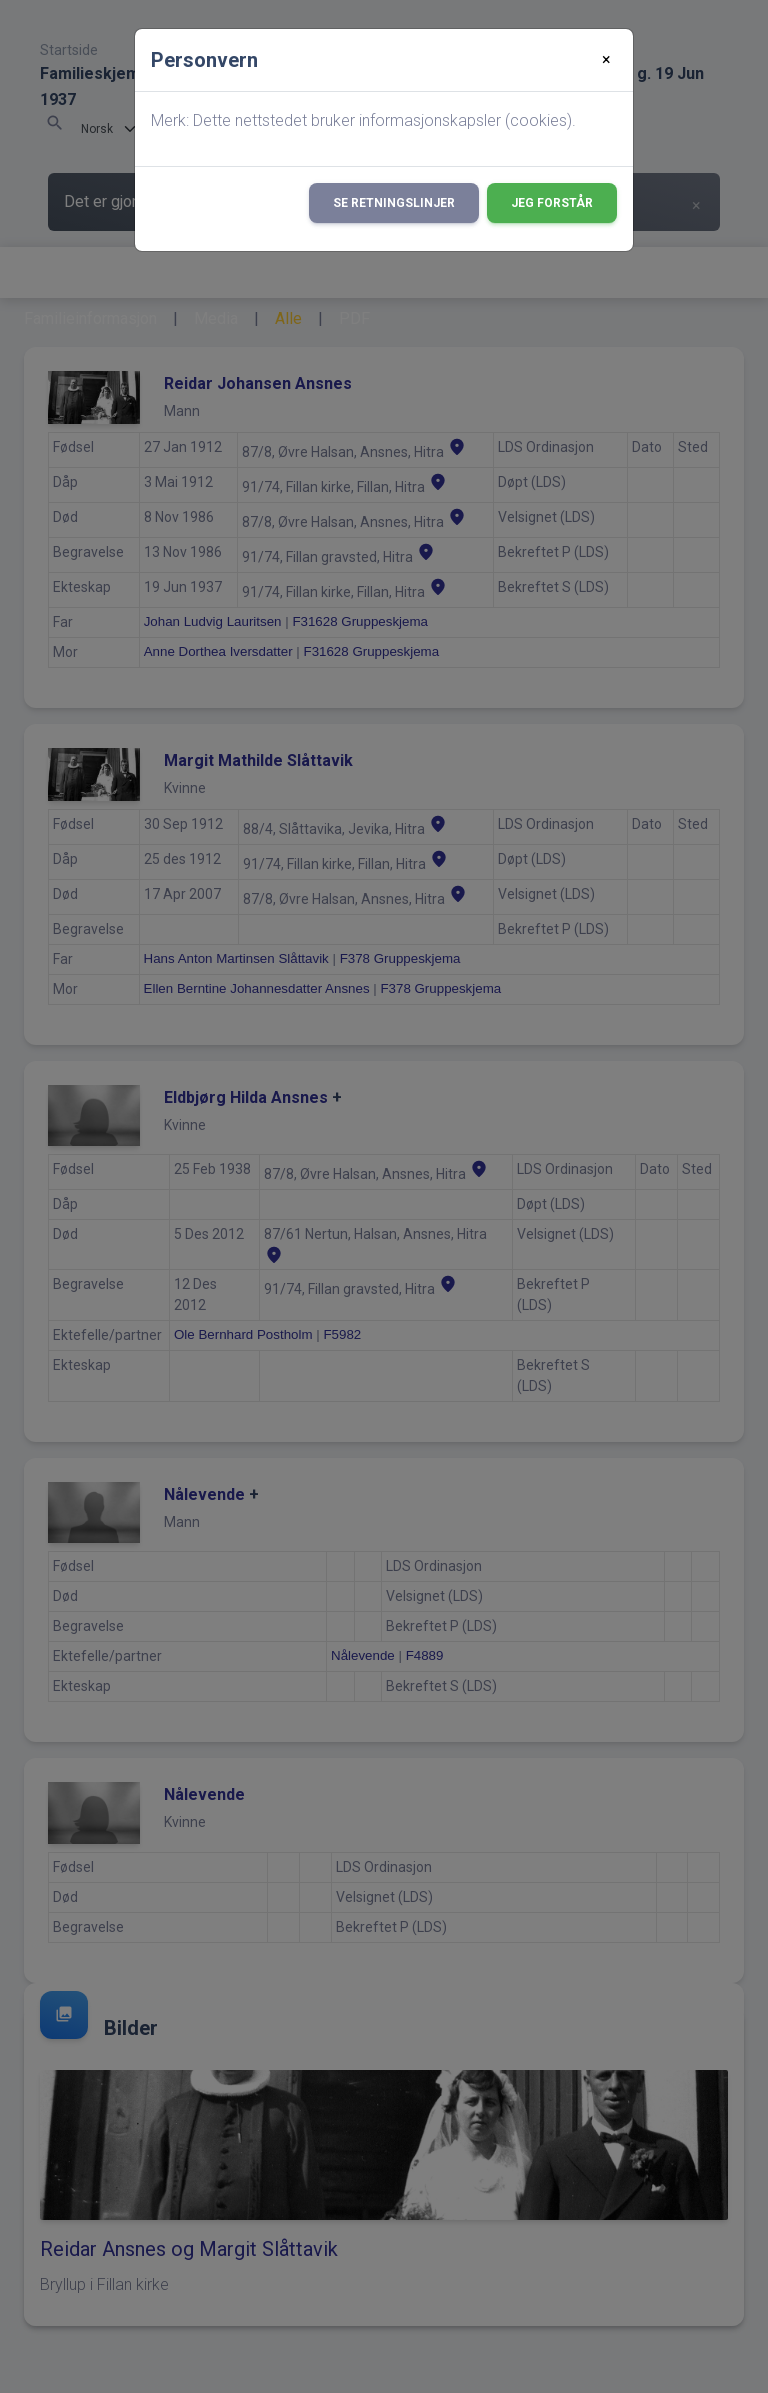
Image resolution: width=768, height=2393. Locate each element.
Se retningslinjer (394, 203)
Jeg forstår (552, 203)
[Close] (606, 60)
